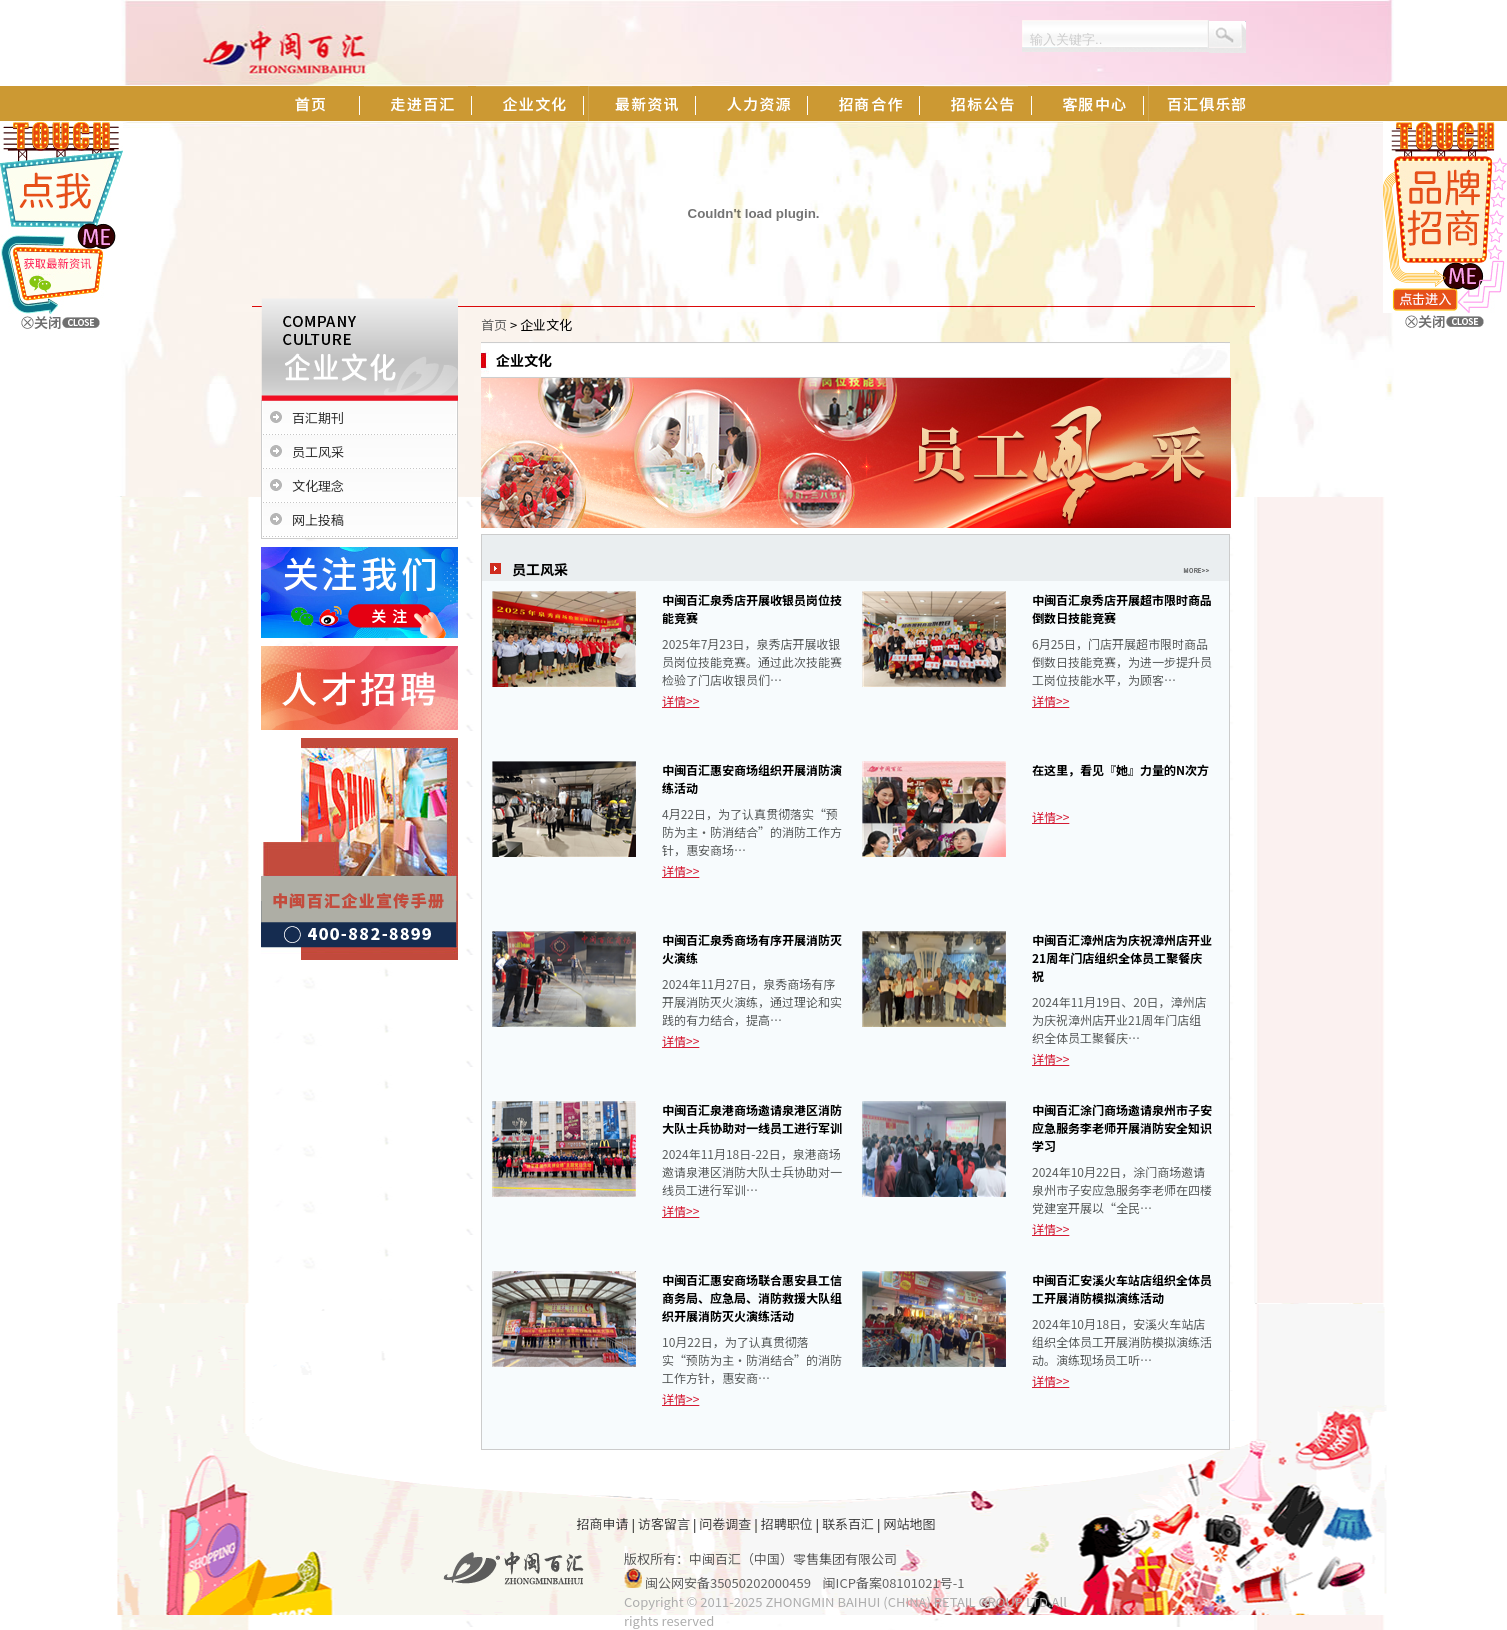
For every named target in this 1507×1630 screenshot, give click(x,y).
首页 (494, 324)
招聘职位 (787, 1523)
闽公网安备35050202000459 (728, 1582)
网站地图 (909, 1523)
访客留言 (664, 1523)
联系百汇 (848, 1523)
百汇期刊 (318, 417)
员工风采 (318, 451)
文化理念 (318, 485)
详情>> (680, 700)
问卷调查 (725, 1523)
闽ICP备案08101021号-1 (894, 1582)
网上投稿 (318, 519)
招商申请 (603, 1523)
